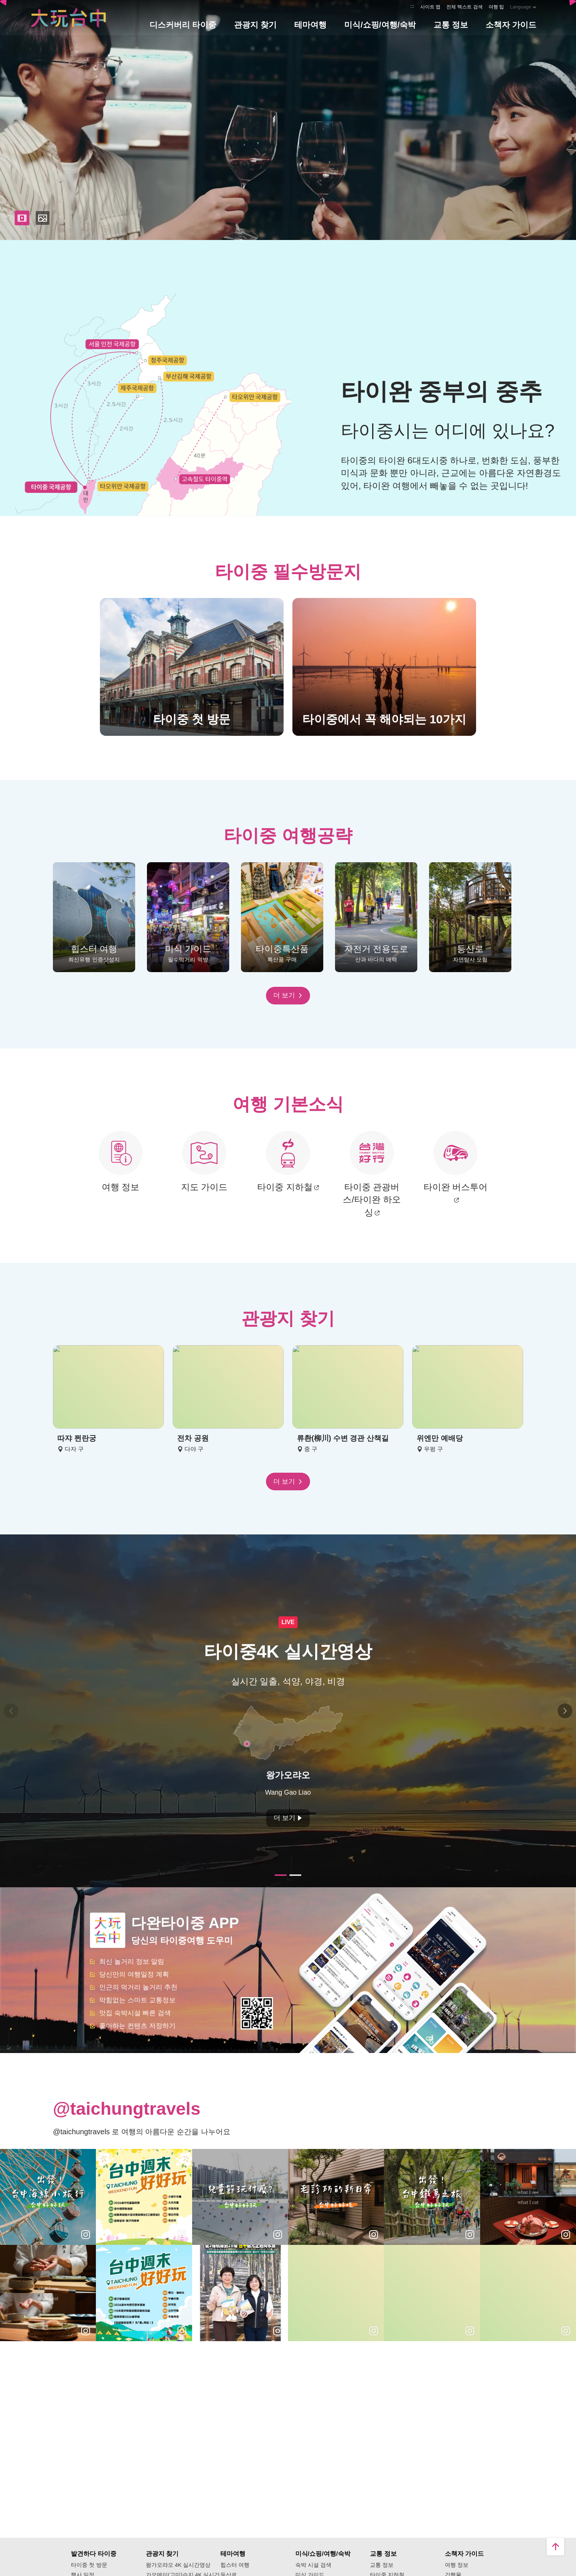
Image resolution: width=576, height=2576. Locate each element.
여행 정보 (456, 2565)
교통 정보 (381, 2565)
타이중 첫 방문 (89, 2565)
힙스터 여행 (234, 2565)
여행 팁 (496, 7)
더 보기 (288, 995)
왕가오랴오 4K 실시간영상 (178, 2565)
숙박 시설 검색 (313, 2565)
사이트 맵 (430, 7)
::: (412, 6)
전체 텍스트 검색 (464, 7)
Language (520, 7)
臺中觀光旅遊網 (68, 18)
